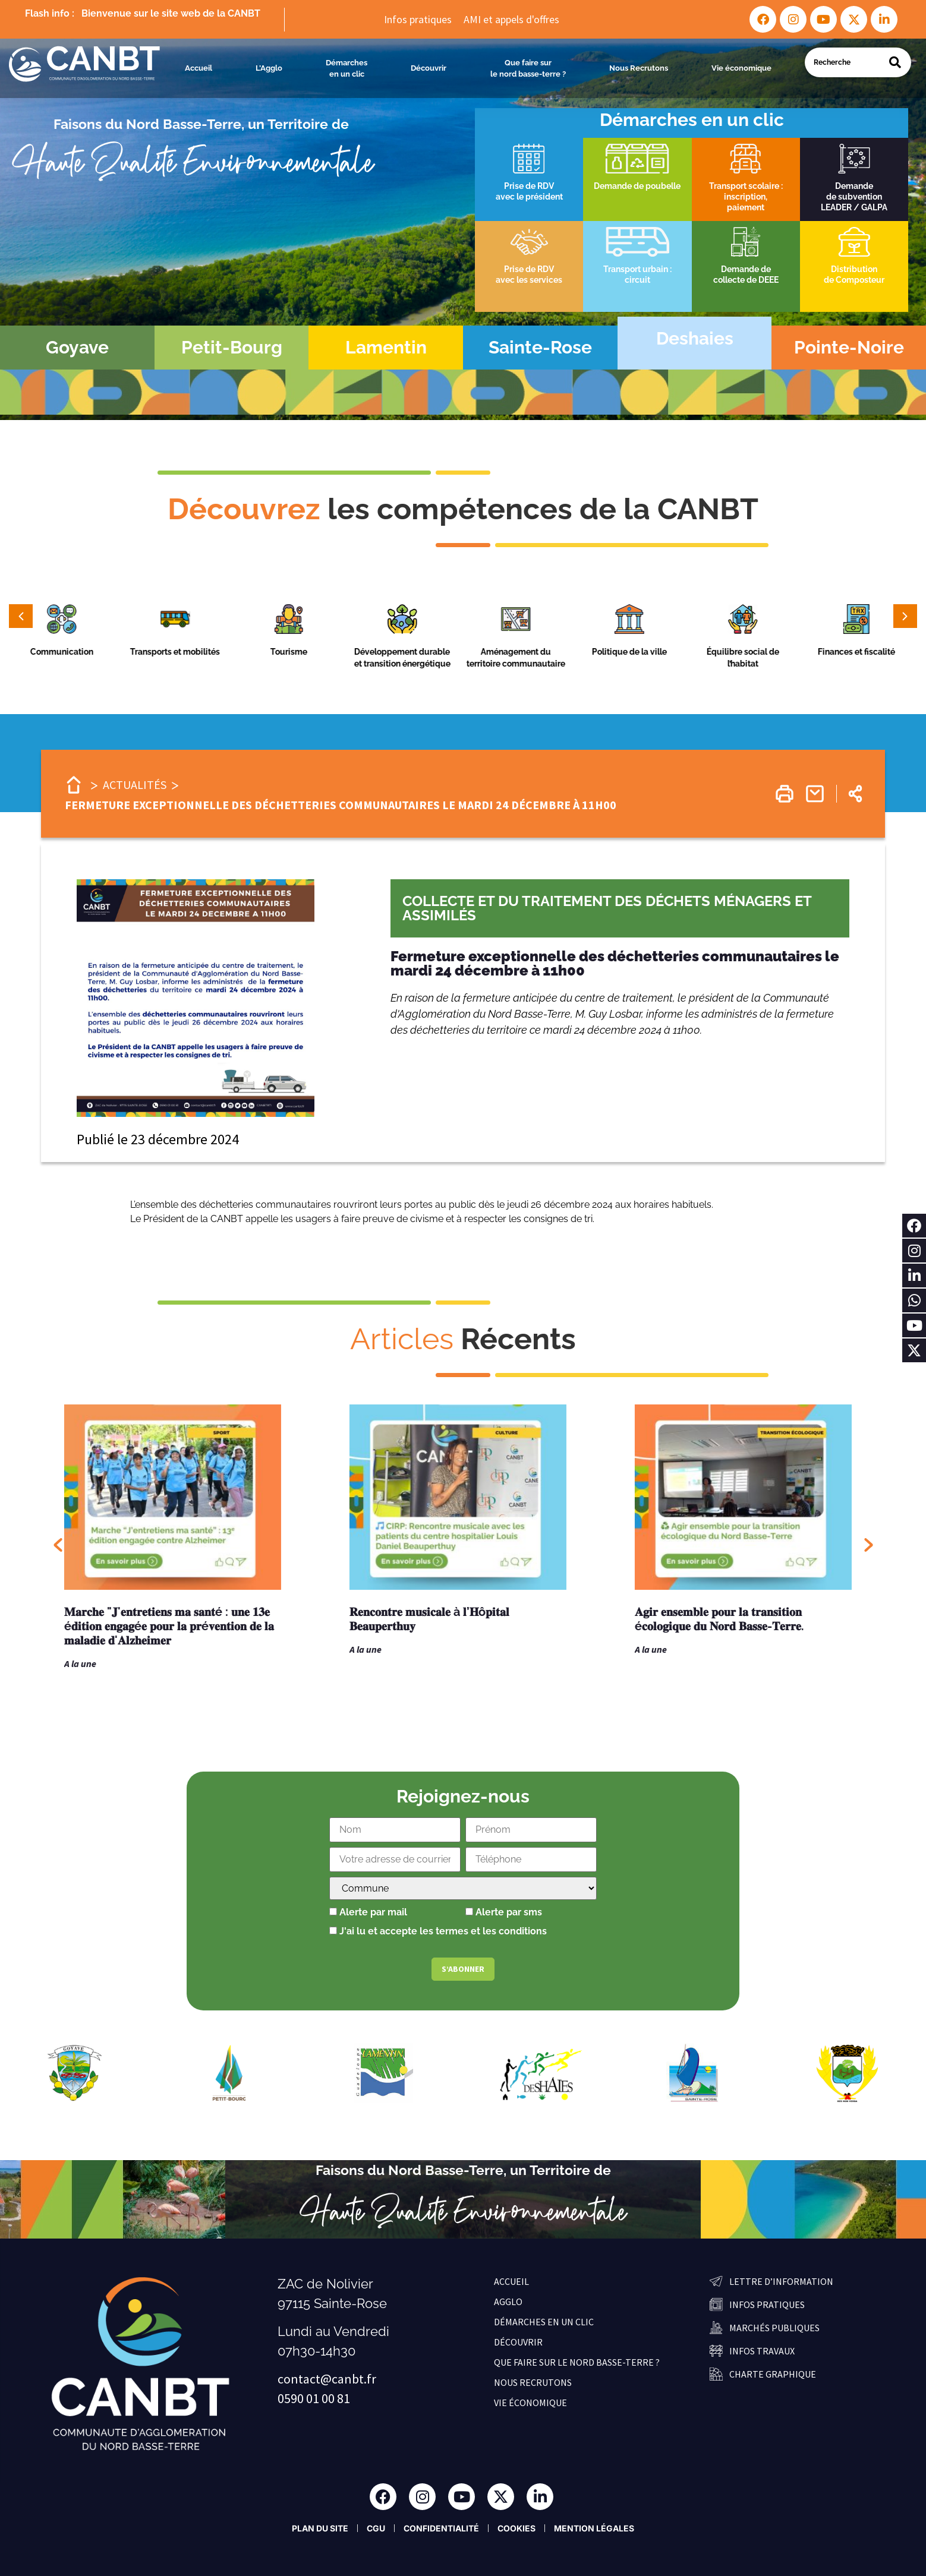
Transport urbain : (637, 269)
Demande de (746, 269)
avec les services (529, 280)
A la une (86, 1663)
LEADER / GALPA (854, 207)
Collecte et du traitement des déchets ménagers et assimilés (606, 908)
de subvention (854, 196)
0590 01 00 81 (314, 2398)
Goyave (77, 347)
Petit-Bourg (231, 347)
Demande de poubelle (637, 186)
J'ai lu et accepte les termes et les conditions (443, 1931)
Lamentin (386, 347)
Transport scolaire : (746, 186)
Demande (854, 186)
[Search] (894, 62)
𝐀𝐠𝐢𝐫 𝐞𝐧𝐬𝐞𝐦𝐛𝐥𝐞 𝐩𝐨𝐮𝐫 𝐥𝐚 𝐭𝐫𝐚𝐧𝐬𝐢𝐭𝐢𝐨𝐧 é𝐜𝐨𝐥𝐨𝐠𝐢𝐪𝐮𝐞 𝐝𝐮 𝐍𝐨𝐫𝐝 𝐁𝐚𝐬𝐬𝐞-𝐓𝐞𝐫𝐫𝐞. (725, 1619)
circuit (637, 280)
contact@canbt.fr (327, 2378)
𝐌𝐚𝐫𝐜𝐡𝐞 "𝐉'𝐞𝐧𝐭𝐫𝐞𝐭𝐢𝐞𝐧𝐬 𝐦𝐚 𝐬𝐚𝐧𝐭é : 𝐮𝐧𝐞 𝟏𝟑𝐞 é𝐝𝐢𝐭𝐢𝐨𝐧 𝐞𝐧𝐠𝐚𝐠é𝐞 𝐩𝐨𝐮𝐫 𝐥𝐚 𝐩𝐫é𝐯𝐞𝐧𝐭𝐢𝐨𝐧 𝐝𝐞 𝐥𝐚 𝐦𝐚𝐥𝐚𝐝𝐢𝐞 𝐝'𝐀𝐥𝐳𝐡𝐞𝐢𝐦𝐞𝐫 (174, 1626)
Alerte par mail (368, 1912)
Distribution (854, 269)
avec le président (529, 196)
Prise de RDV (529, 186)
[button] (21, 616)
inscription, (745, 196)
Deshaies (694, 338)
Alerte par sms (503, 1912)
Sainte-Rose (540, 347)
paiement (745, 207)
